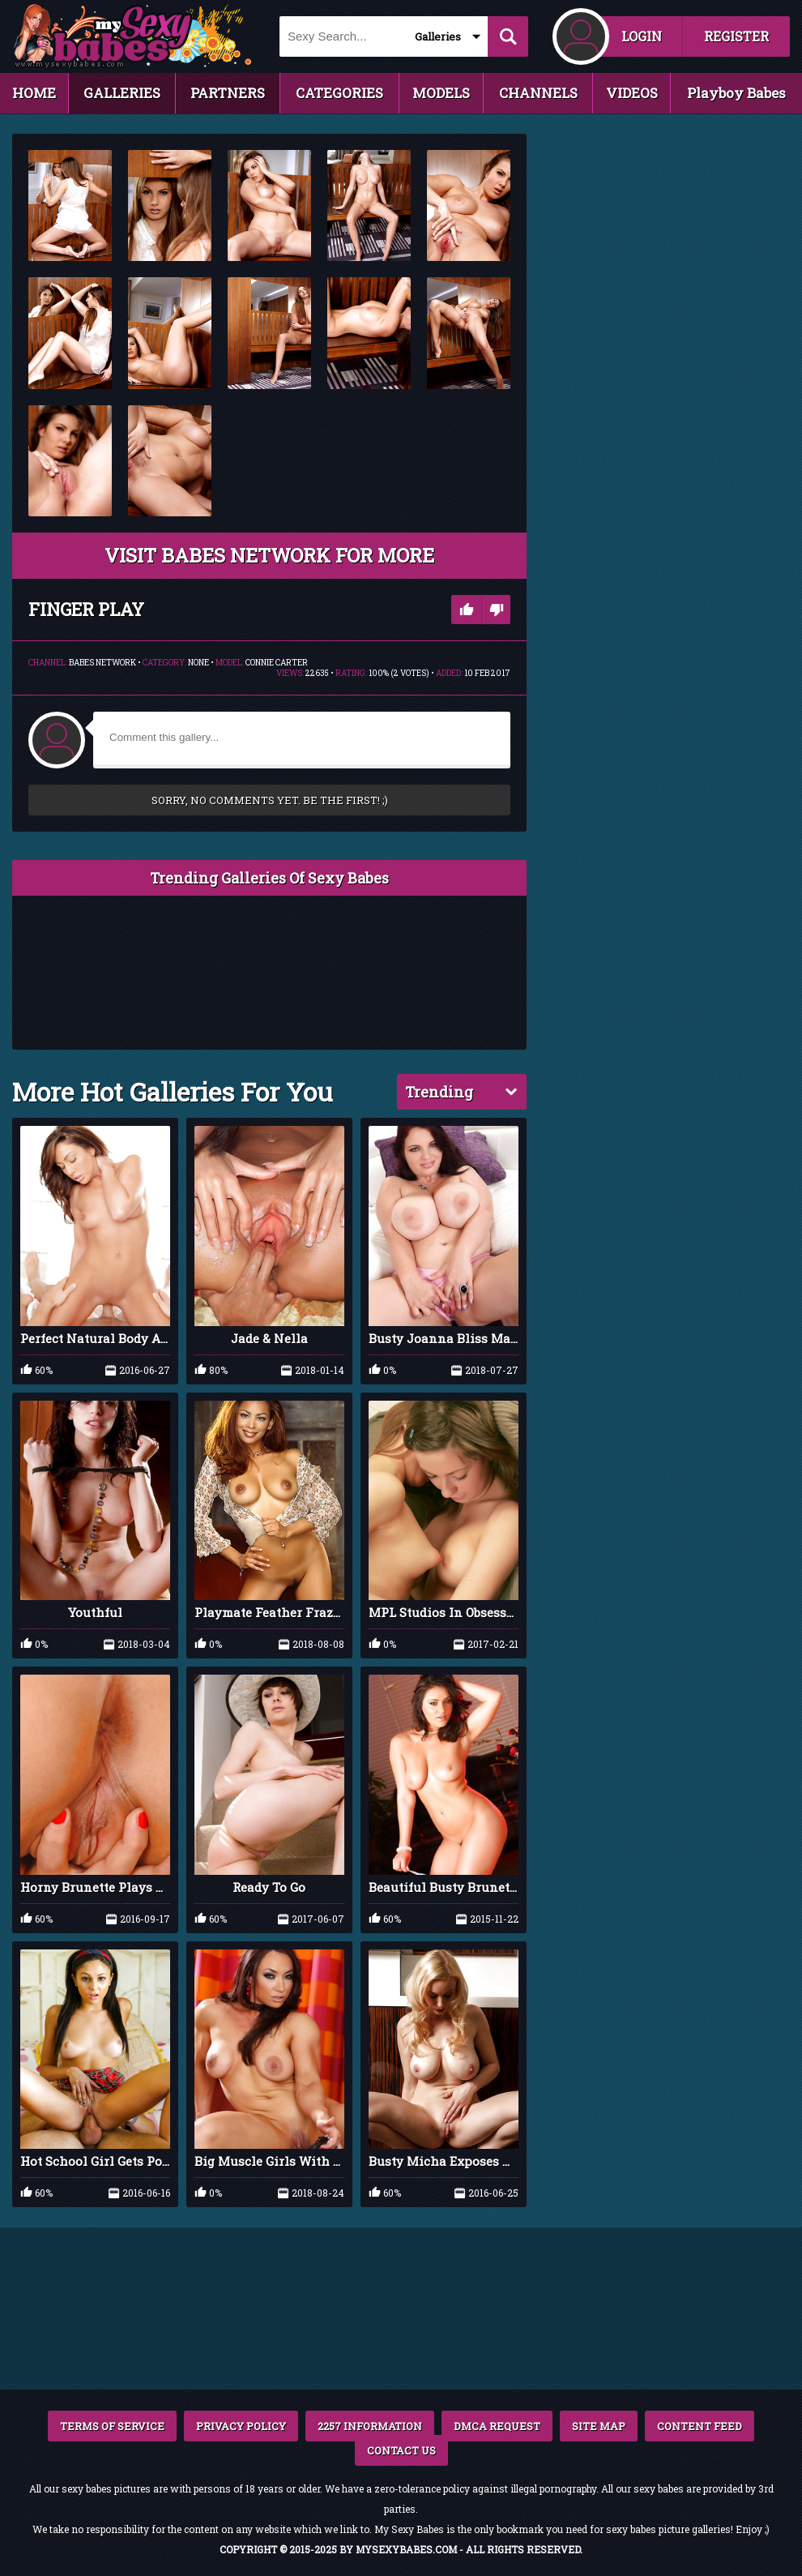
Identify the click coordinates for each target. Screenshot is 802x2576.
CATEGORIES (339, 92)
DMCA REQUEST (497, 2426)
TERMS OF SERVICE (112, 2426)
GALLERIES (121, 92)
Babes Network (102, 662)
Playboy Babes (736, 92)
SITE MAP (598, 2426)
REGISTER (736, 36)
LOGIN (641, 36)
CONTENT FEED (699, 2426)
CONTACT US (401, 2450)
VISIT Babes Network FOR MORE (269, 555)
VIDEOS (632, 92)
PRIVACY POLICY (241, 2426)
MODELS (441, 92)
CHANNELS (538, 92)
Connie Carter (276, 662)
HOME (34, 92)
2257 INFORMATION (370, 2426)
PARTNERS (227, 92)
